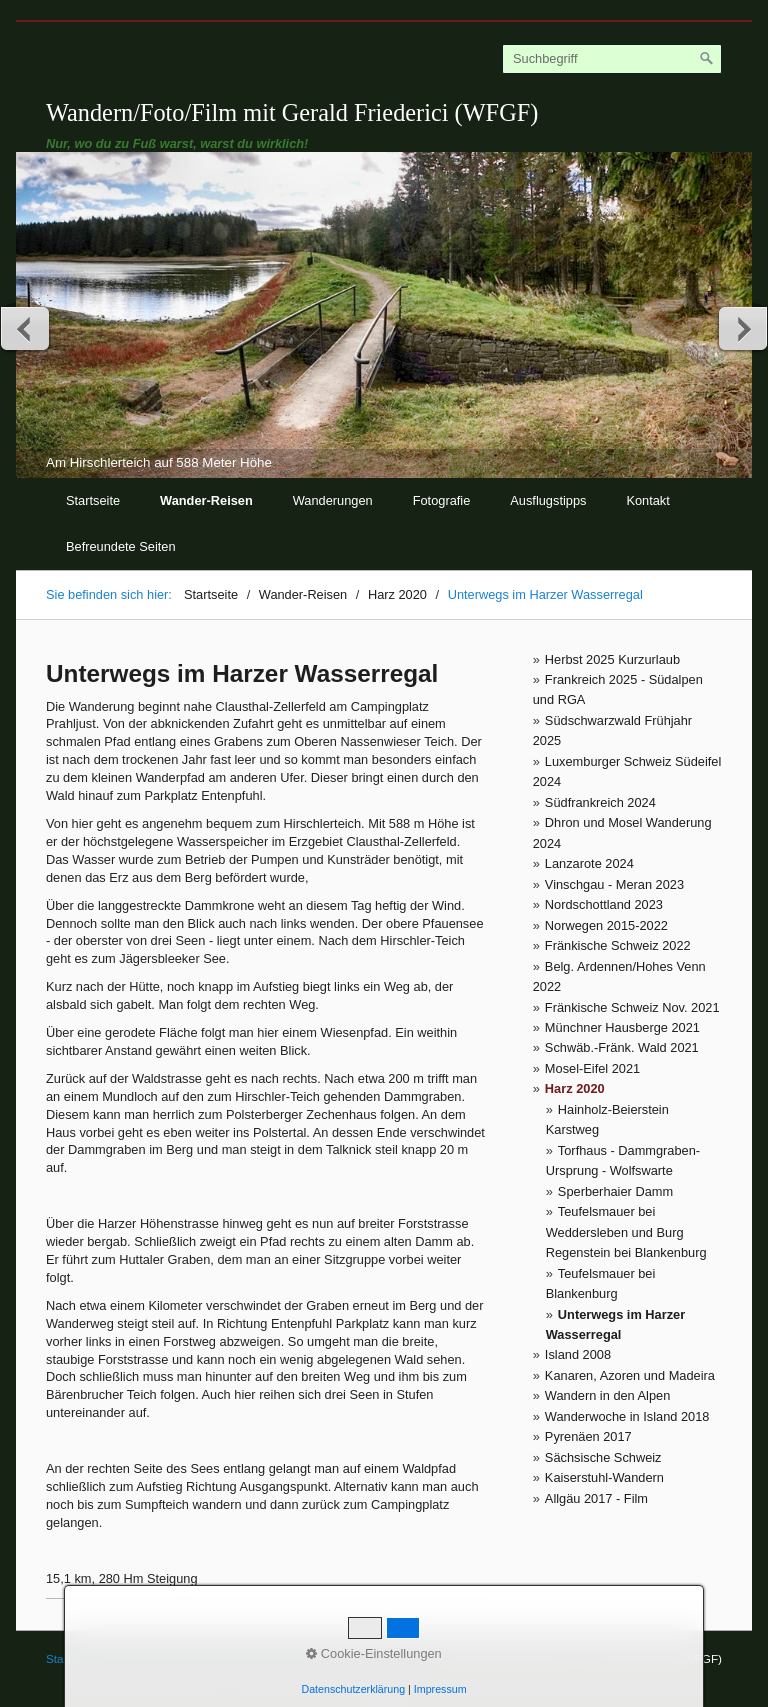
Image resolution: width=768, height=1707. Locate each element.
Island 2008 (578, 1354)
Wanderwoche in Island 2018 (627, 1416)
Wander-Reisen (206, 500)
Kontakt (647, 500)
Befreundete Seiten (121, 546)
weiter (742, 328)
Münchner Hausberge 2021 (622, 1027)
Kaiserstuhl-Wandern (604, 1477)
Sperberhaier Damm (615, 1191)
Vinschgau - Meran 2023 (614, 884)
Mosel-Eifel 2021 (592, 1068)
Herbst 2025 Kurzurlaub (612, 659)
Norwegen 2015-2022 (606, 925)
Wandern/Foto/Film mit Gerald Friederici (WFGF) (292, 112)
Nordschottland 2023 (604, 904)
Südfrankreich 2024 (600, 802)
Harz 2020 (575, 1088)
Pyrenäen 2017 (588, 1436)
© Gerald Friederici (283, 1658)
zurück (26, 328)
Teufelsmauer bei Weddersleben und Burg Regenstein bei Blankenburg (626, 1232)
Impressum (191, 1658)
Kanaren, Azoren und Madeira (630, 1375)
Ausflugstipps (548, 500)
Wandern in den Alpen (607, 1395)
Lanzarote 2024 (589, 863)
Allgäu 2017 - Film (596, 1498)
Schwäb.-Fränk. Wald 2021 (622, 1047)
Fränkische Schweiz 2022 (618, 945)
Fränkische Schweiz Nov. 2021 (632, 1007)
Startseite (93, 500)
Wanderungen (333, 500)
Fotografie (442, 500)
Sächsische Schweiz (603, 1457)
